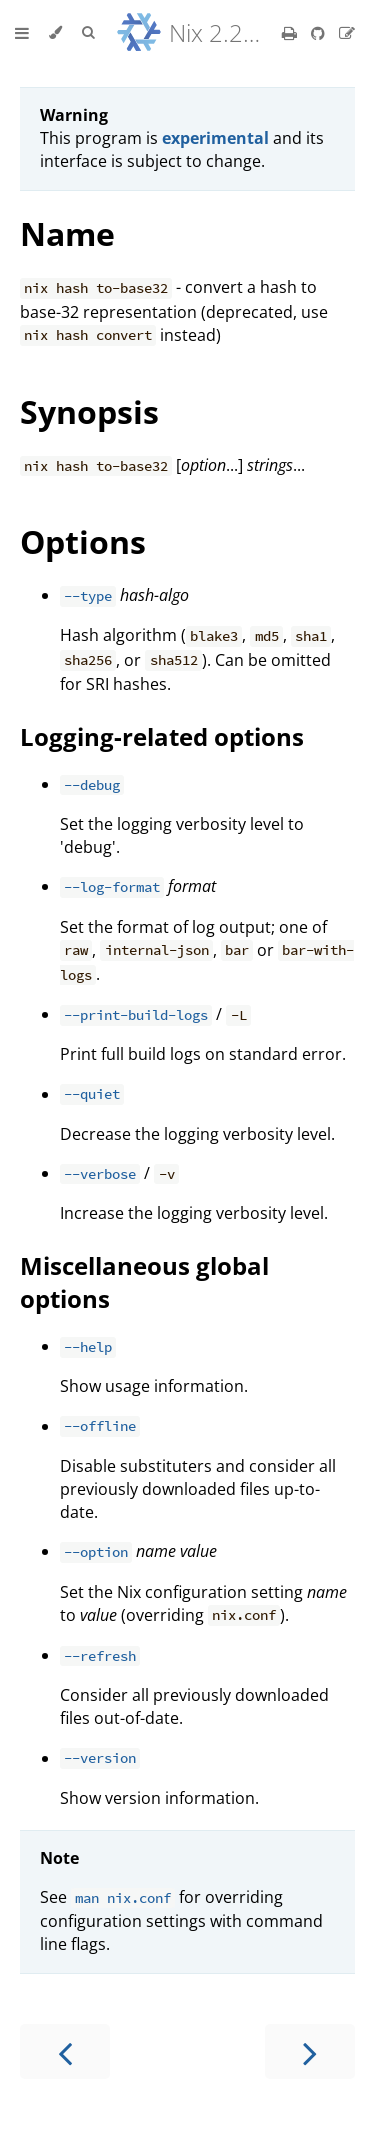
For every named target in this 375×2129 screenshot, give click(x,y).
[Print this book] (291, 33)
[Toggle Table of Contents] (22, 33)
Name (67, 233)
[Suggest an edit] (347, 33)
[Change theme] (55, 33)
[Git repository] (320, 33)
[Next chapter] (310, 2051)
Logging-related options (162, 736)
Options (83, 541)
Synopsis (89, 411)
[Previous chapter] (65, 2051)
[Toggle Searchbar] (88, 33)
